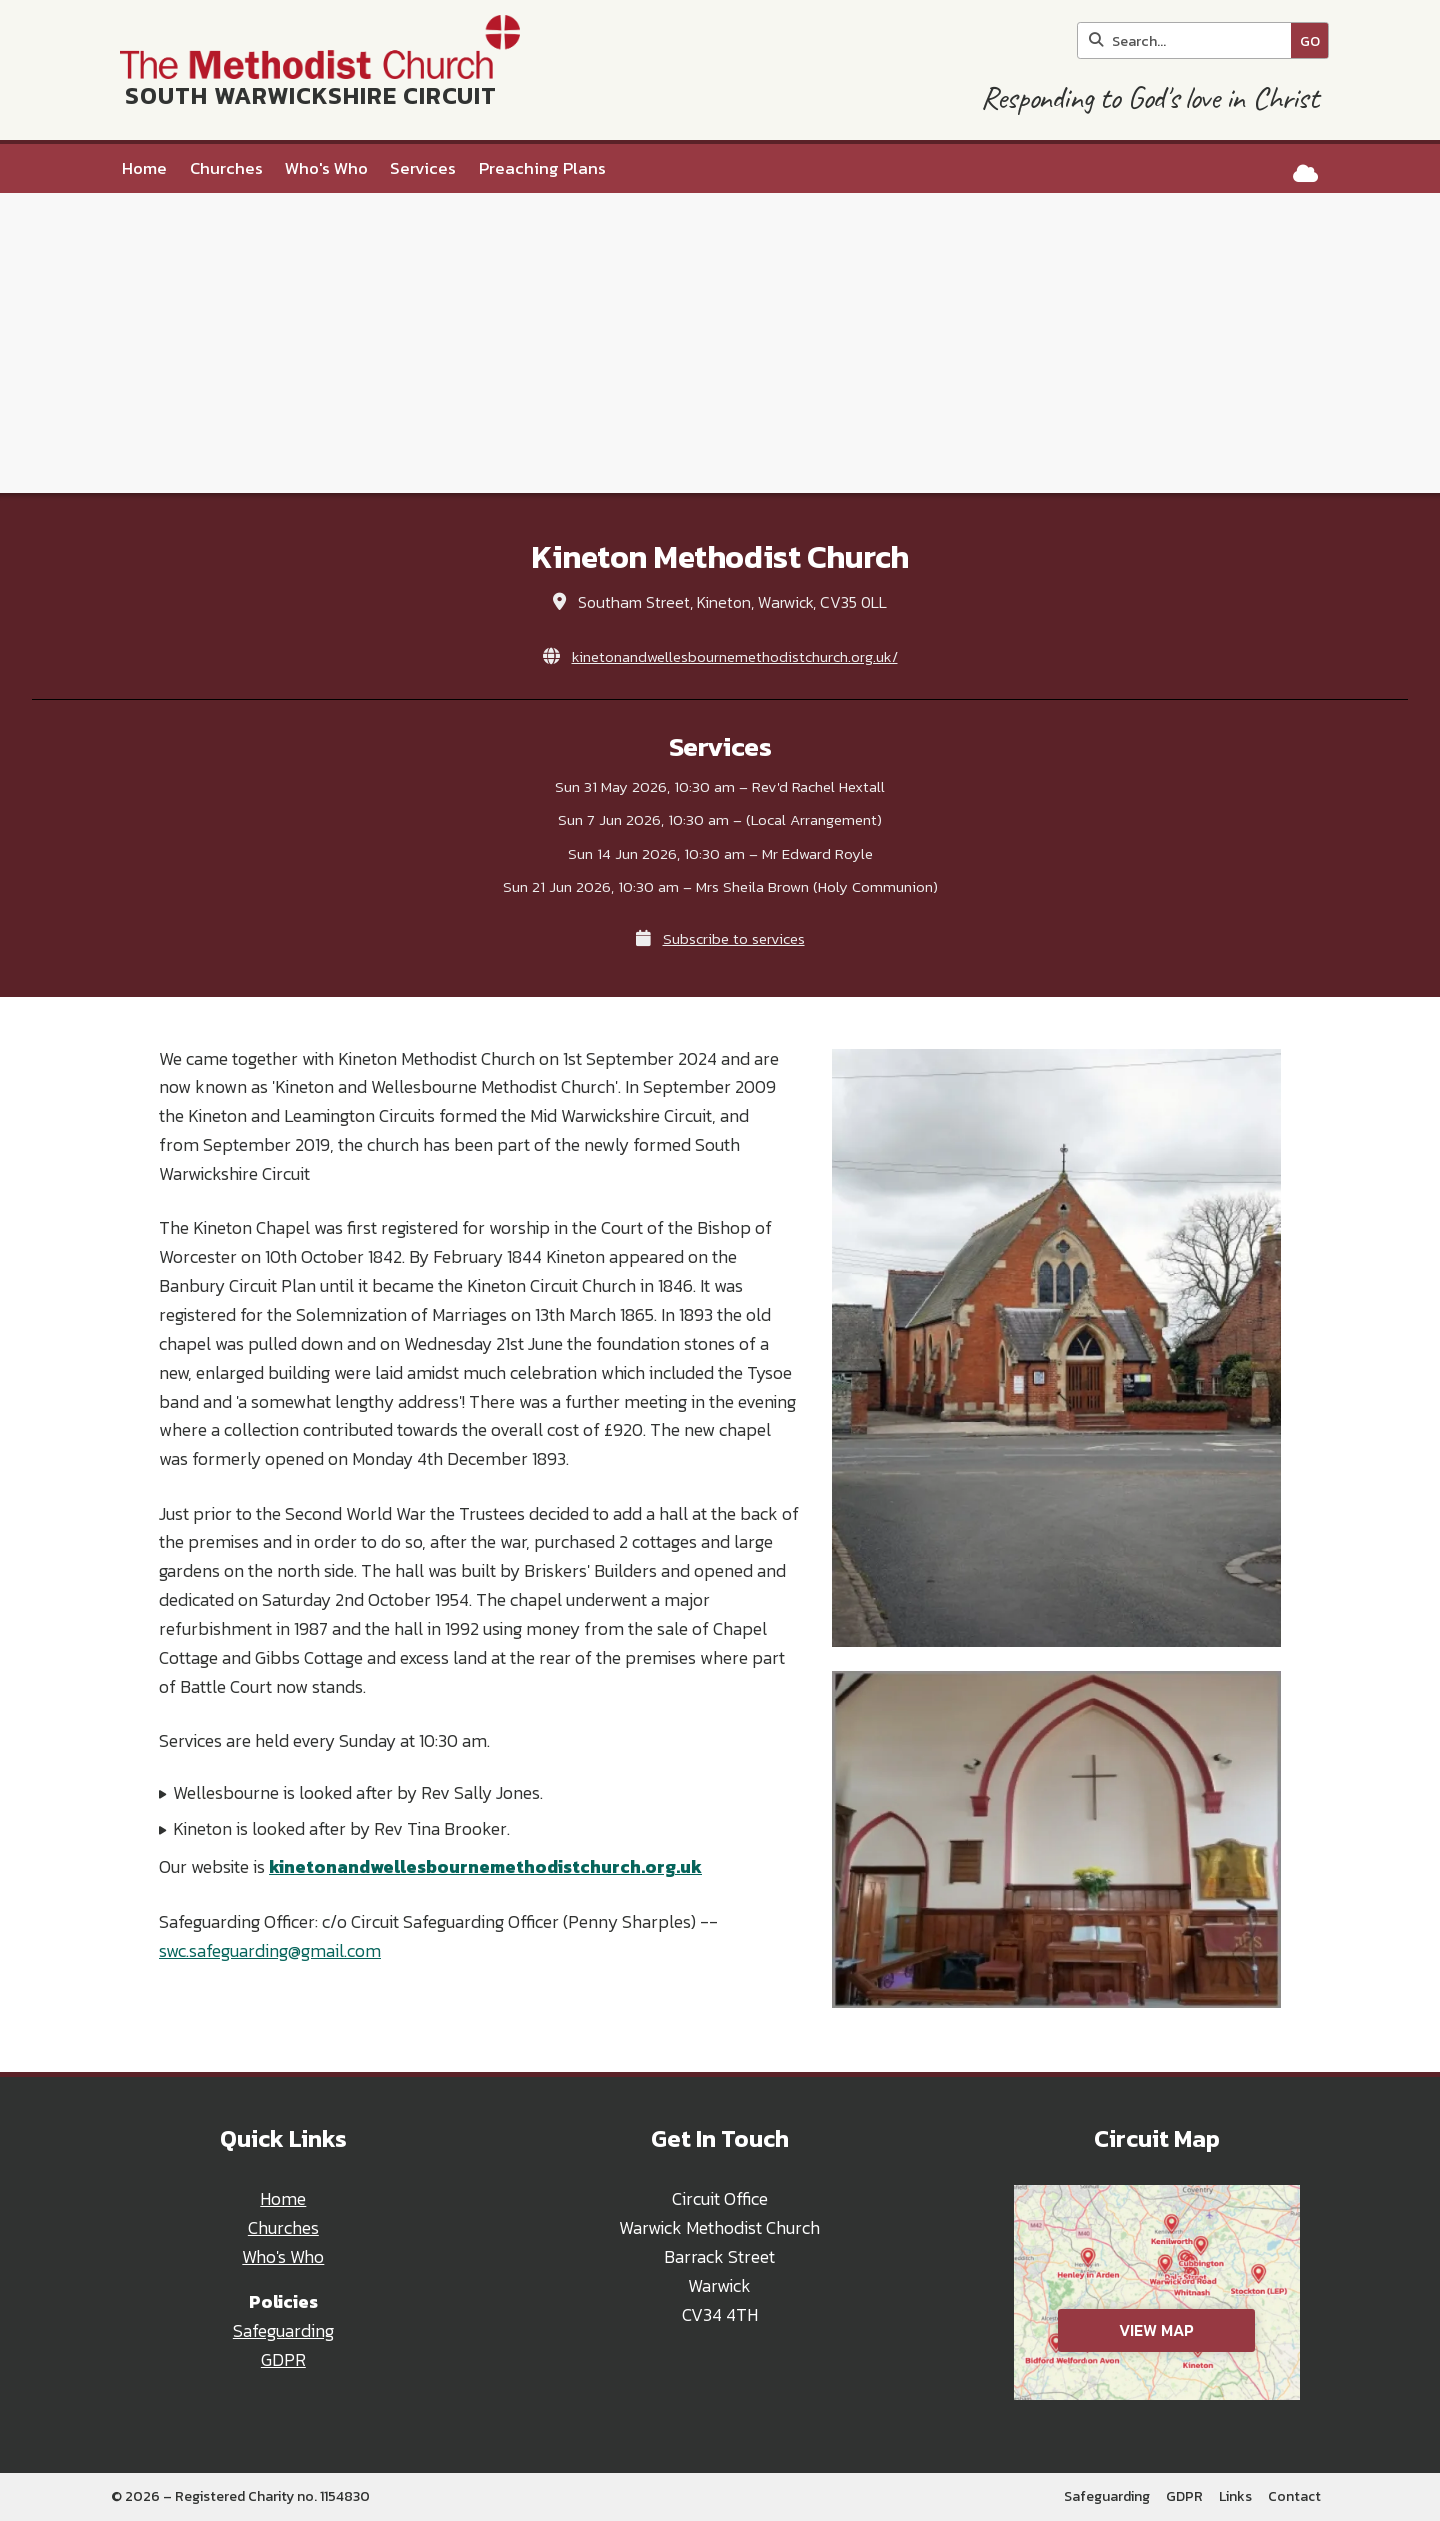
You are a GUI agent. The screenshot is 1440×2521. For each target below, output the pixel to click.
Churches (283, 2228)
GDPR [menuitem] (1184, 2496)
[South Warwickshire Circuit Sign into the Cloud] (1305, 173)
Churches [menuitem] (226, 168)
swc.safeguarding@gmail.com (270, 1951)
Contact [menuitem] (1294, 2496)
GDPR (283, 2360)
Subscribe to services (734, 938)
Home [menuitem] (144, 168)
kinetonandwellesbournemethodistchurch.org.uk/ (735, 656)
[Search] (1189, 40)
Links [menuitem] (1235, 2496)
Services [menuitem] (423, 168)
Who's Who (283, 2257)
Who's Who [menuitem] (326, 168)
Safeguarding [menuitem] (1107, 2496)
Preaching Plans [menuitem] (542, 168)
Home (283, 2199)
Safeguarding (283, 2331)
